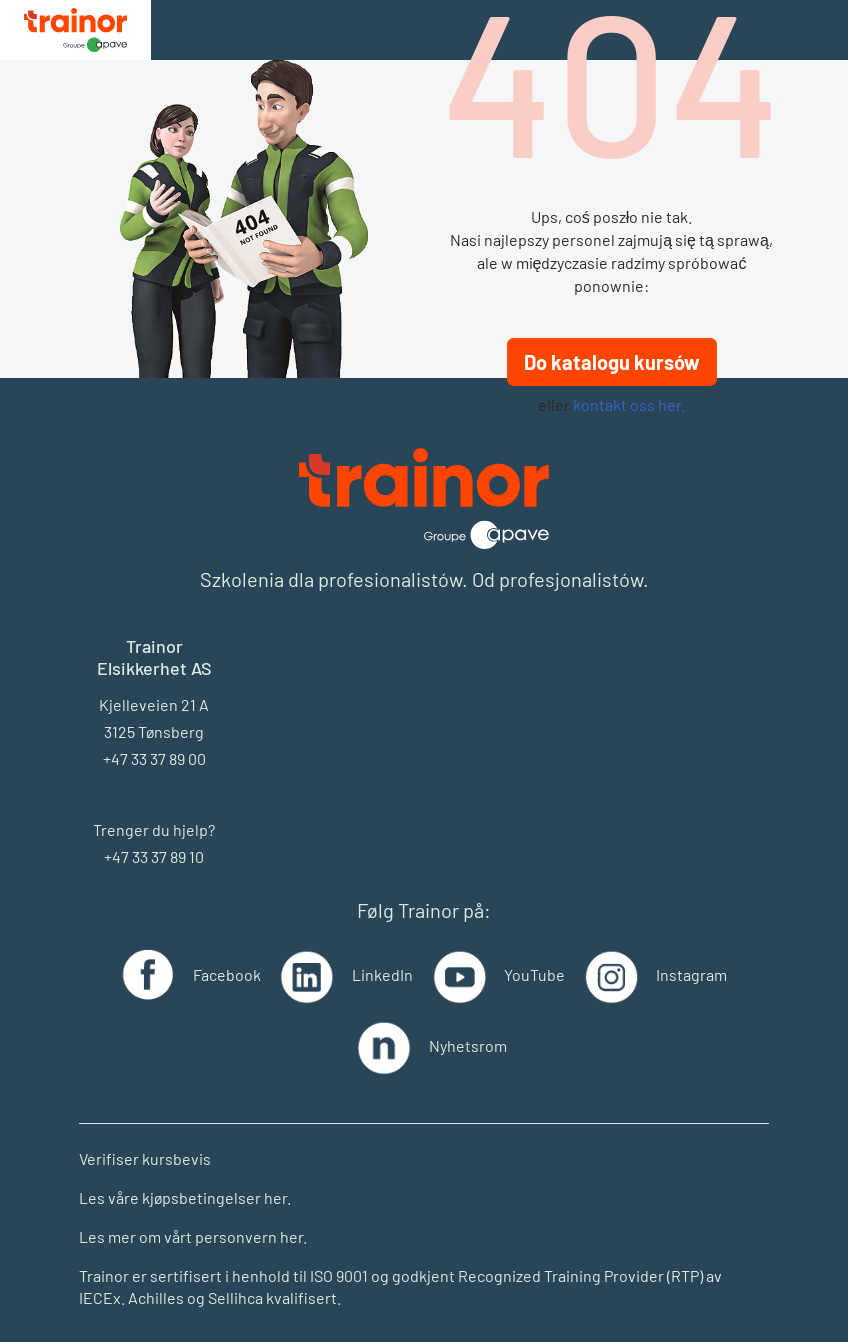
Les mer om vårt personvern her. (193, 1236)
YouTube (534, 974)
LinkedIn (382, 974)
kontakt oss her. (629, 404)
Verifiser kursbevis (145, 1158)
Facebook (227, 974)
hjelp (190, 829)
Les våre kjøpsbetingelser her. (185, 1197)
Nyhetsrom (468, 1045)
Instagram (691, 974)
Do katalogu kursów (612, 362)
